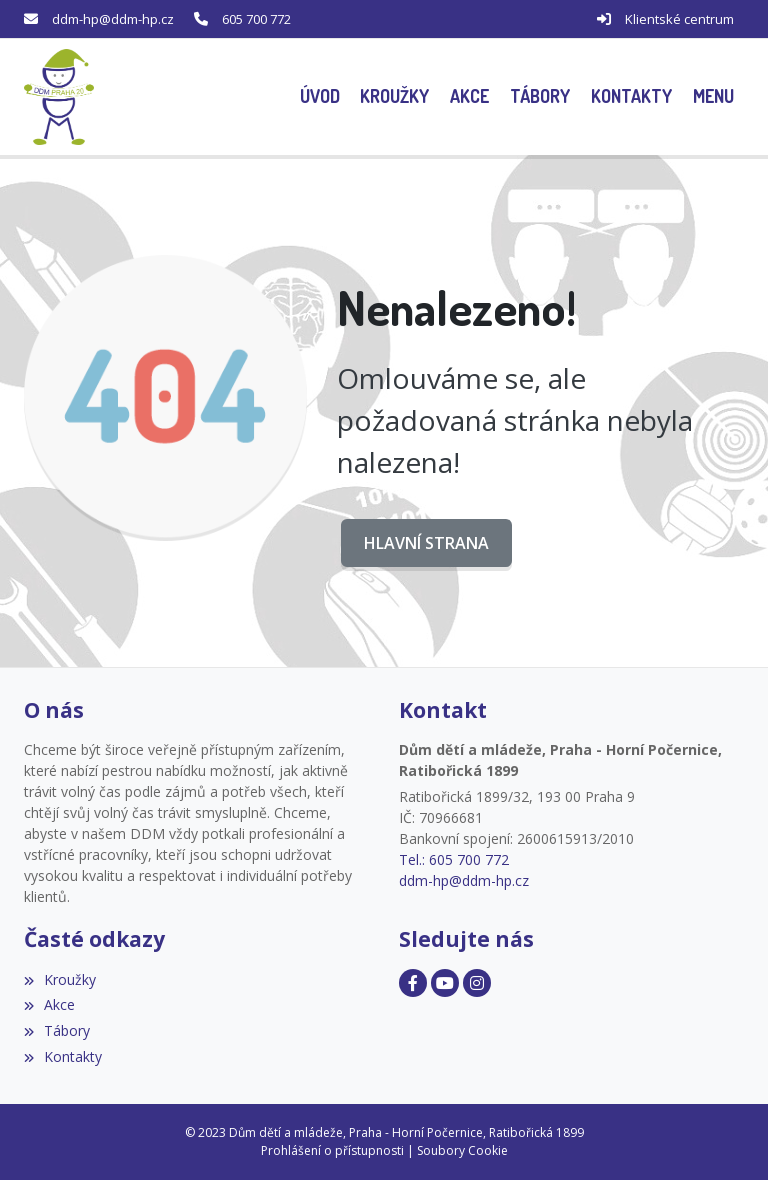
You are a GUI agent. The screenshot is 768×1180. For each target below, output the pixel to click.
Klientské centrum (679, 19)
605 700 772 (256, 19)
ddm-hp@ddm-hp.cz (113, 19)
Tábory (57, 1030)
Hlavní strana (426, 543)
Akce (49, 1004)
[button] (713, 96)
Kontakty (63, 1056)
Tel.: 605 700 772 (454, 859)
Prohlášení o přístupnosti (332, 1150)
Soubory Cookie (462, 1150)
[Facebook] (413, 983)
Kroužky (60, 979)
